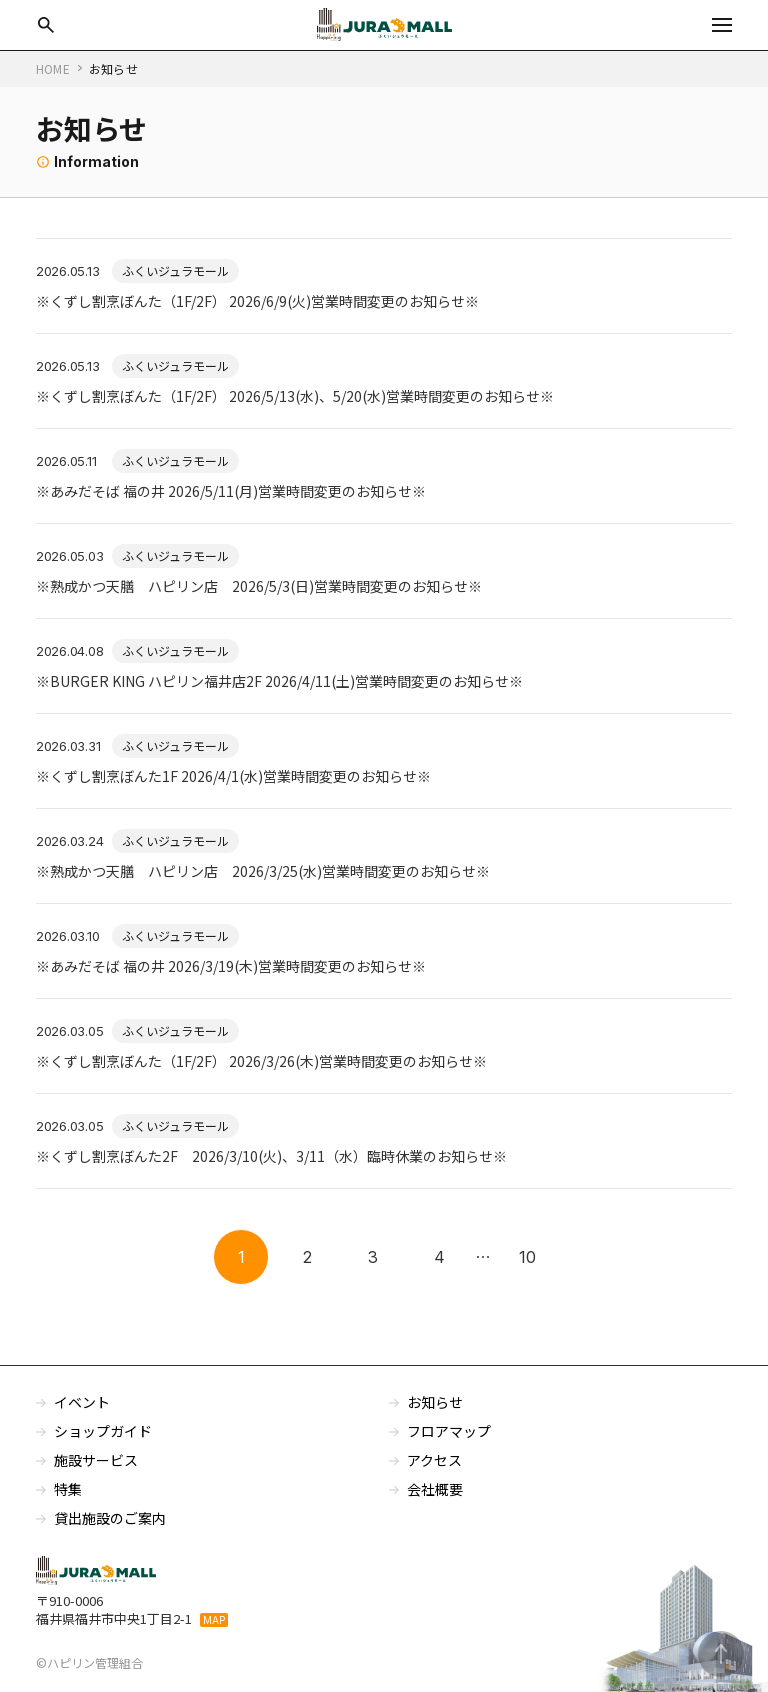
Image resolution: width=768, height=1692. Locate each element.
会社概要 (435, 1489)
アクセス (434, 1460)
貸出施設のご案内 (110, 1518)
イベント (82, 1402)
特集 (68, 1489)
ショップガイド (103, 1431)
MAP (214, 1620)
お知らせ (435, 1402)
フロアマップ (449, 1431)
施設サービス (96, 1460)
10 (527, 1257)
